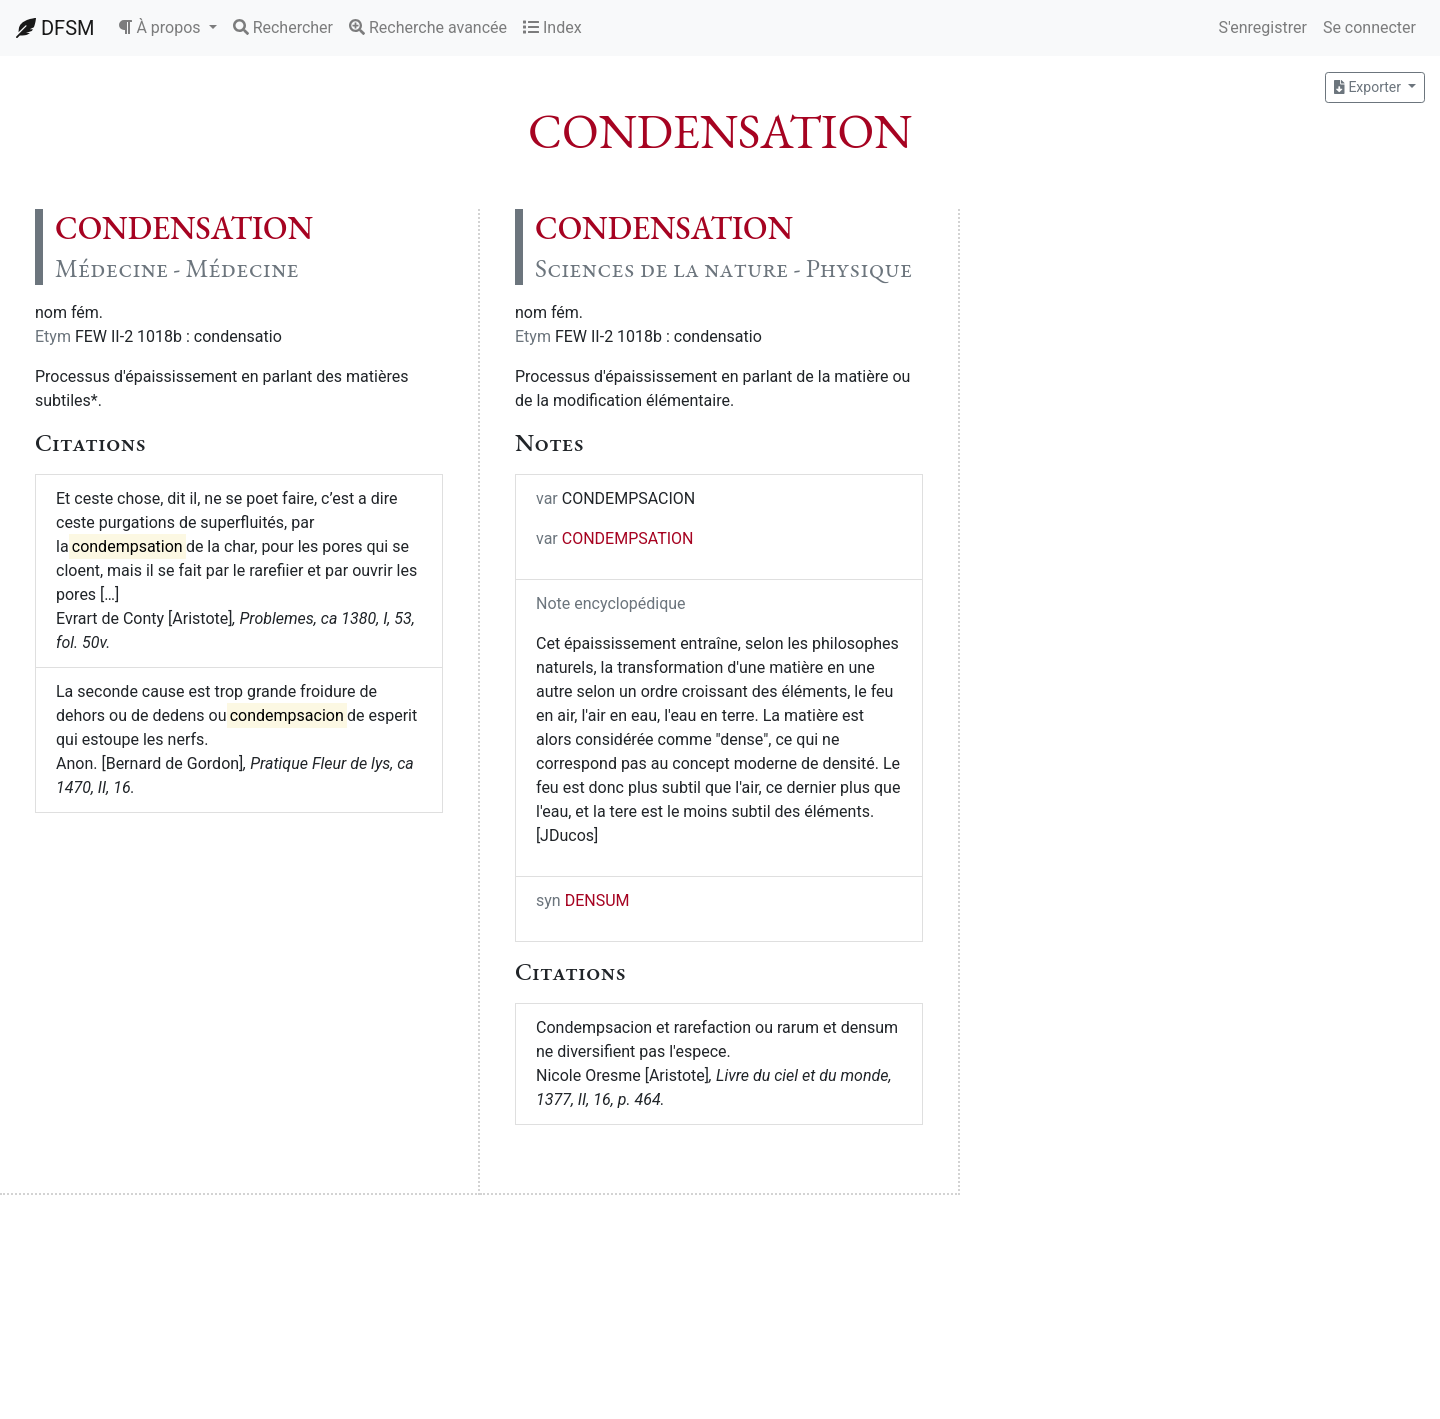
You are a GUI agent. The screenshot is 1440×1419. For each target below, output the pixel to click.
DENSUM (597, 900)
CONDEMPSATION (628, 538)
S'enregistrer (1262, 27)
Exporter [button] (1369, 87)
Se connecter (1369, 27)
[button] (167, 28)
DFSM (55, 28)
